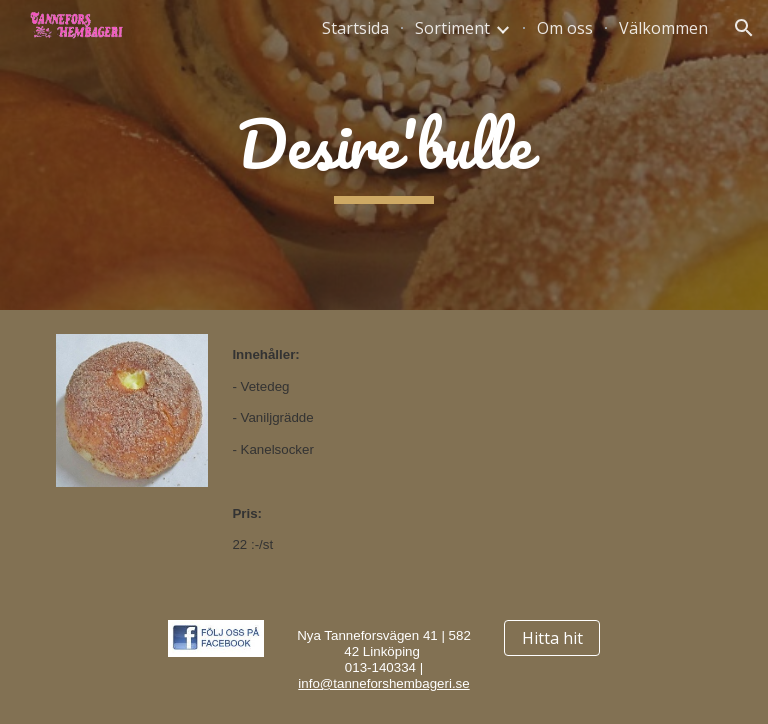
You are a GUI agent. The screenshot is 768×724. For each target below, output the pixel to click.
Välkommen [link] (663, 28)
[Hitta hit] (551, 638)
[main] (383, 155)
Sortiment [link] (452, 28)
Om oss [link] (565, 28)
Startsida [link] (355, 28)
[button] (744, 28)
